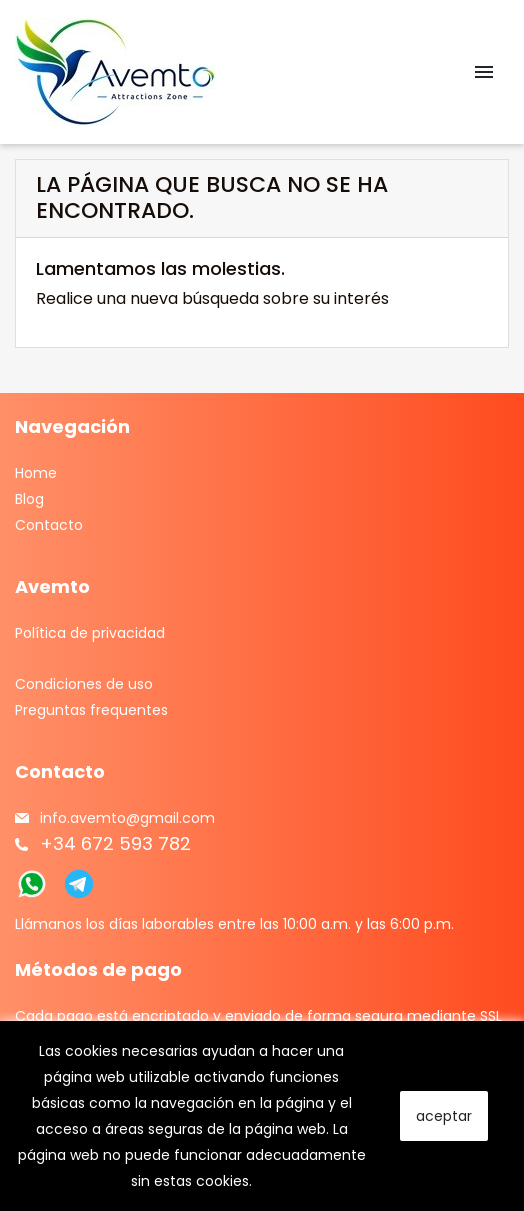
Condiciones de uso (84, 684)
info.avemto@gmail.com (127, 818)
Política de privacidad (90, 633)
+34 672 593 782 (115, 843)
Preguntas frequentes (91, 710)
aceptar (444, 1116)
